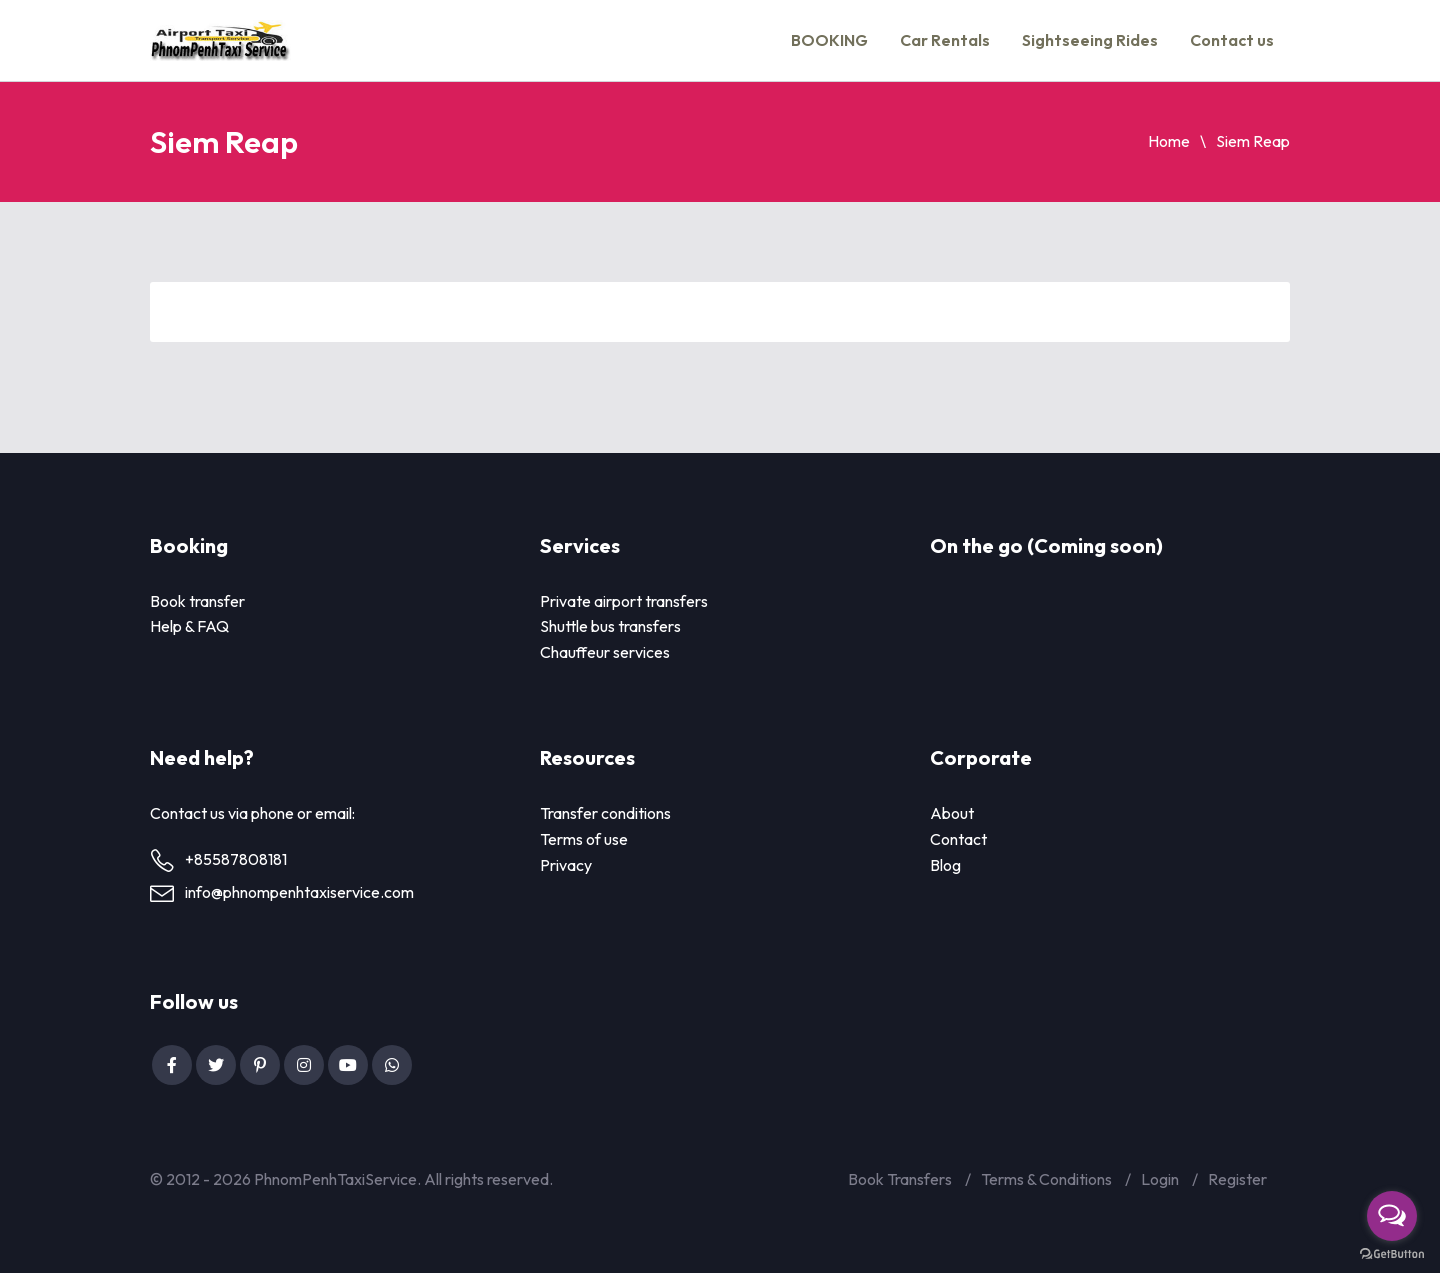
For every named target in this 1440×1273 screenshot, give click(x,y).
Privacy (566, 865)
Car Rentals (945, 40)
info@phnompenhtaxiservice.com (299, 892)
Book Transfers (900, 1179)
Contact (958, 839)
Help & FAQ (189, 626)
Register (1237, 1179)
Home (1169, 141)
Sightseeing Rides (1090, 40)
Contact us (1232, 40)
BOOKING (829, 40)
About (952, 813)
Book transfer (197, 601)
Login (1160, 1179)
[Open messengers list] (1392, 1216)
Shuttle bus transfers (610, 626)
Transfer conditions (605, 813)
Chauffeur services (605, 652)
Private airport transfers (624, 601)
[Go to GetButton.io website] (1392, 1253)
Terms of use (584, 839)
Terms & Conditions (1046, 1179)
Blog (945, 865)
